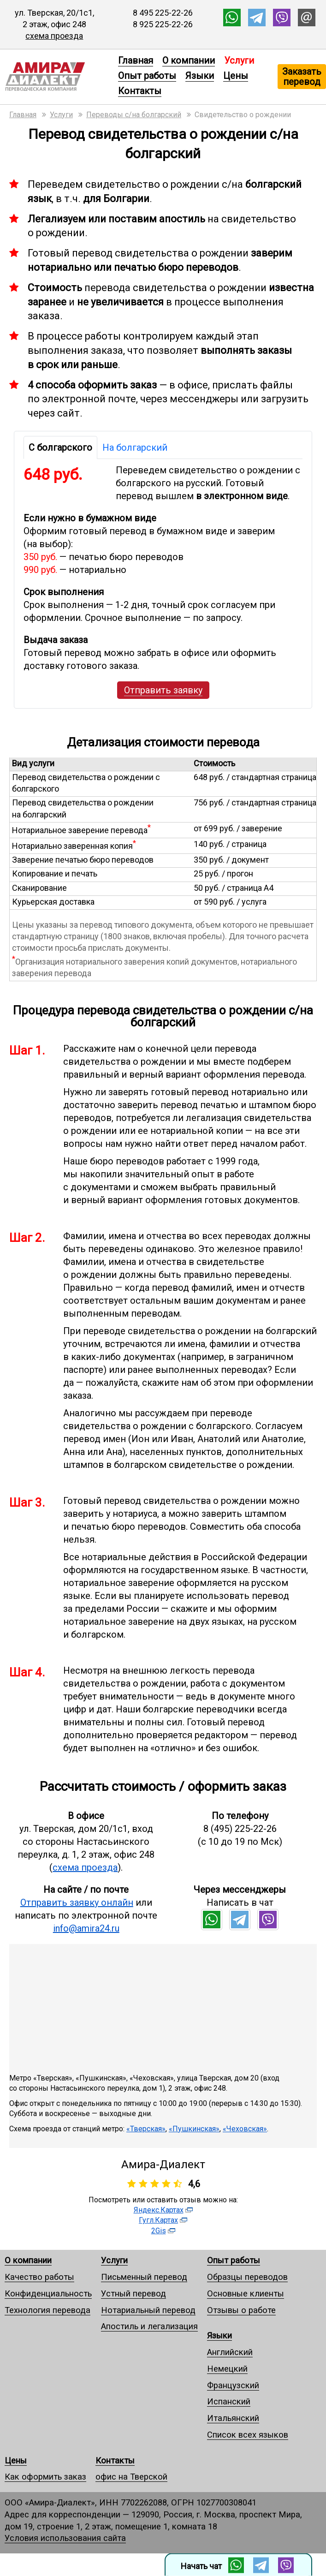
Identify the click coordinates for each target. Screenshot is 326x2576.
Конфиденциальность (48, 2293)
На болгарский (134, 447)
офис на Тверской (131, 2476)
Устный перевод (133, 2293)
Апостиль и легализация (149, 2326)
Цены (235, 75)
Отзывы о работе (241, 2310)
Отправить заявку (163, 690)
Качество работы (39, 2277)
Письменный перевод (144, 2277)
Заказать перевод (301, 76)
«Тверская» (146, 2128)
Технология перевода (47, 2310)
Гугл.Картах (158, 2220)
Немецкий (227, 2368)
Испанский (228, 2401)
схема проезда (54, 36)
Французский (233, 2385)
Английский (230, 2352)
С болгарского (60, 447)
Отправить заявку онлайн (76, 1902)
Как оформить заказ (45, 2476)
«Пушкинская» (194, 2128)
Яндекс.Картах (159, 2210)
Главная (135, 60)
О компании (188, 60)
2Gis (158, 2230)
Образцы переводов (247, 2277)
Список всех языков (247, 2434)
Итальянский (233, 2418)
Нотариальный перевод (148, 2310)
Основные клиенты (245, 2293)
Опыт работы (147, 75)
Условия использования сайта (65, 2538)
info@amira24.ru (86, 1928)
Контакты (139, 90)
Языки (199, 75)
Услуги (114, 2260)
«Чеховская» (245, 2128)
